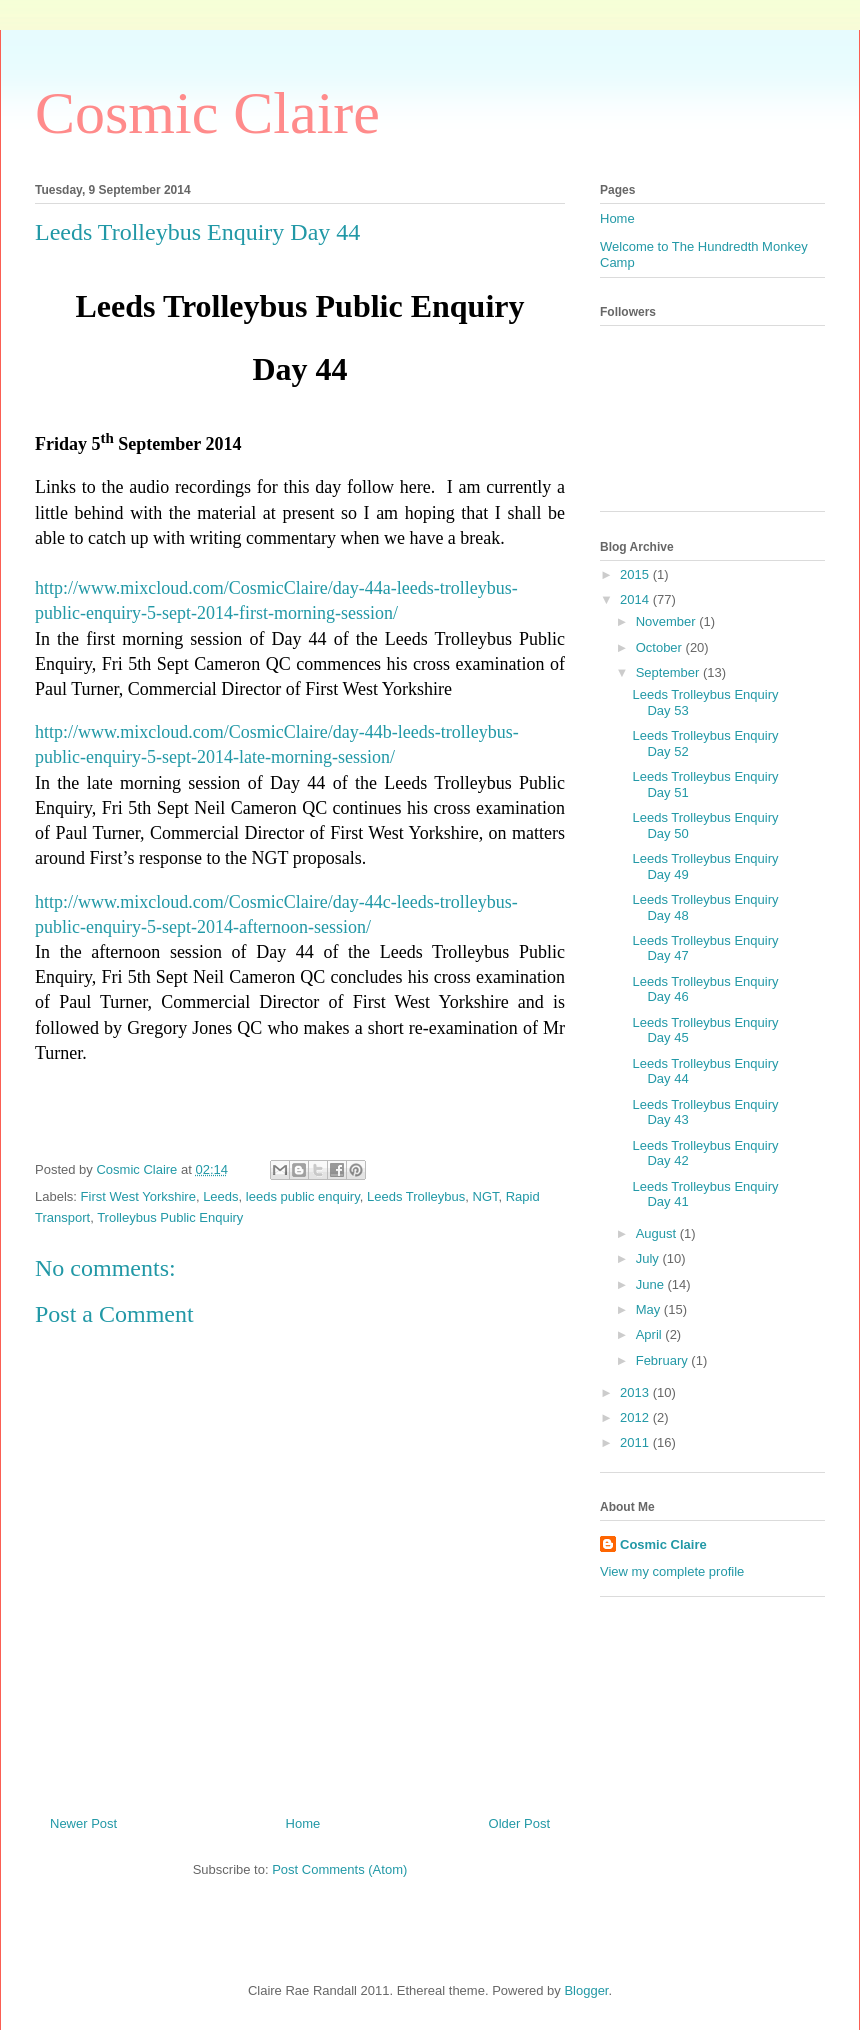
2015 (636, 574)
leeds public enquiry (303, 1196)
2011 (636, 1442)
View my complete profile (672, 1571)
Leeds (220, 1196)
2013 (636, 1392)
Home (303, 1823)
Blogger (586, 1990)
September (669, 672)
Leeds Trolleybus (416, 1196)
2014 (636, 599)
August (658, 1233)
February (664, 1360)
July (649, 1258)
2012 (636, 1417)
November (668, 621)
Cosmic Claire (207, 113)
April (651, 1334)
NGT (486, 1196)
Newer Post (83, 1823)
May (650, 1309)
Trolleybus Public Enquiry (170, 1217)
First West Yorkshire (138, 1196)
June (652, 1284)
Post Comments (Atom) (339, 1869)
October (661, 647)
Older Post (519, 1823)
